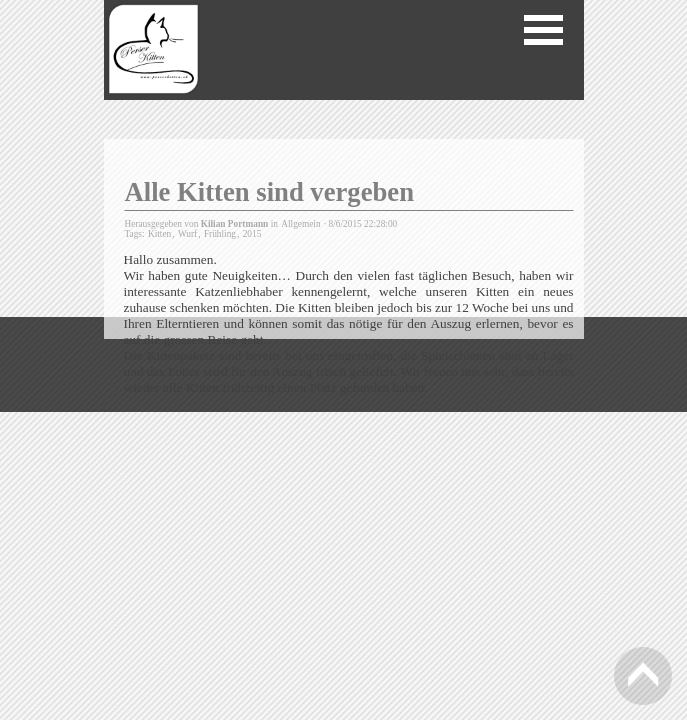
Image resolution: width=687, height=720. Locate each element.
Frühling (220, 234)
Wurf (187, 234)
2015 (252, 234)
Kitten (159, 234)
